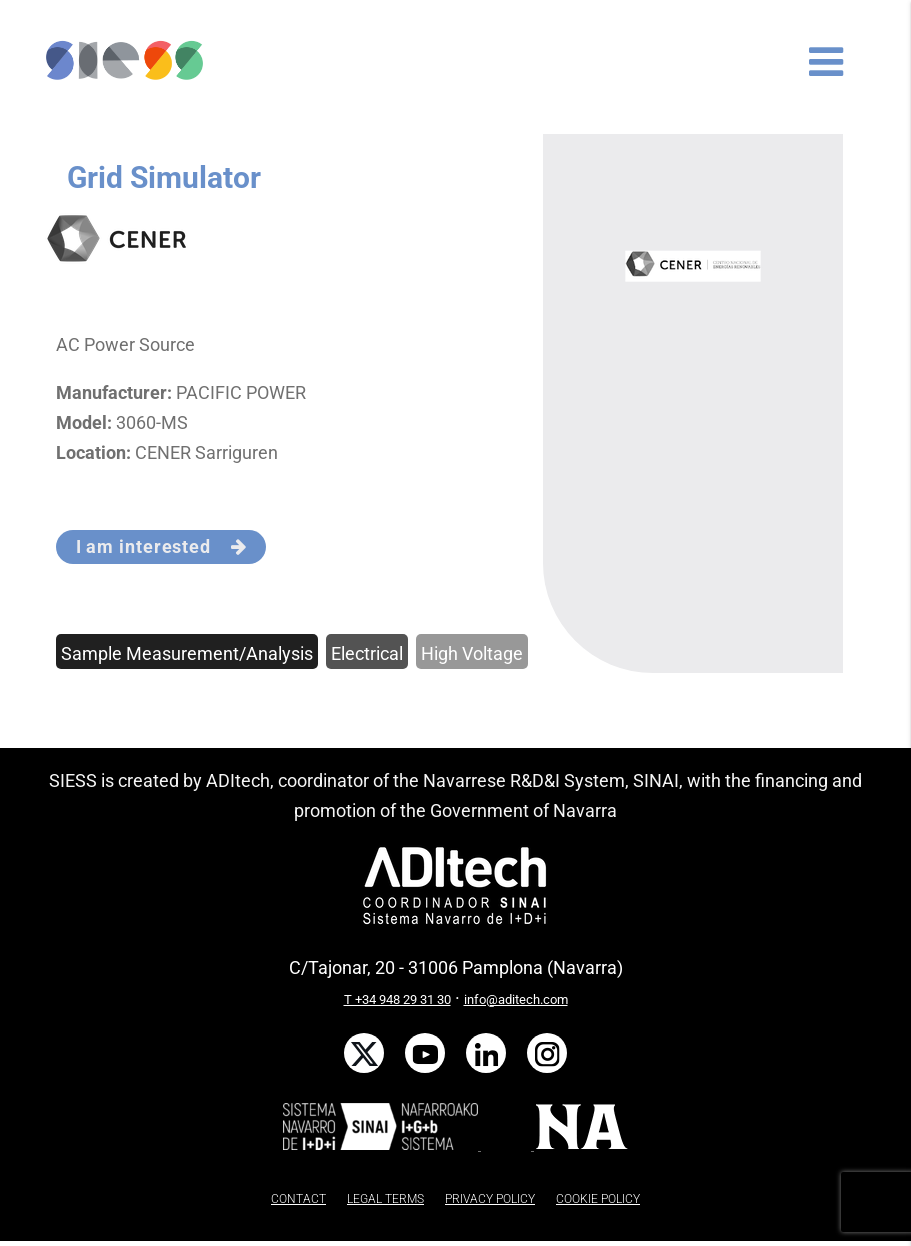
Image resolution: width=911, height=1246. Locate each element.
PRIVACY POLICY (490, 1199)
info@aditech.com (516, 999)
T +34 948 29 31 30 (397, 999)
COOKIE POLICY (598, 1199)
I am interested (161, 546)
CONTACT (298, 1199)
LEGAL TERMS (385, 1199)
